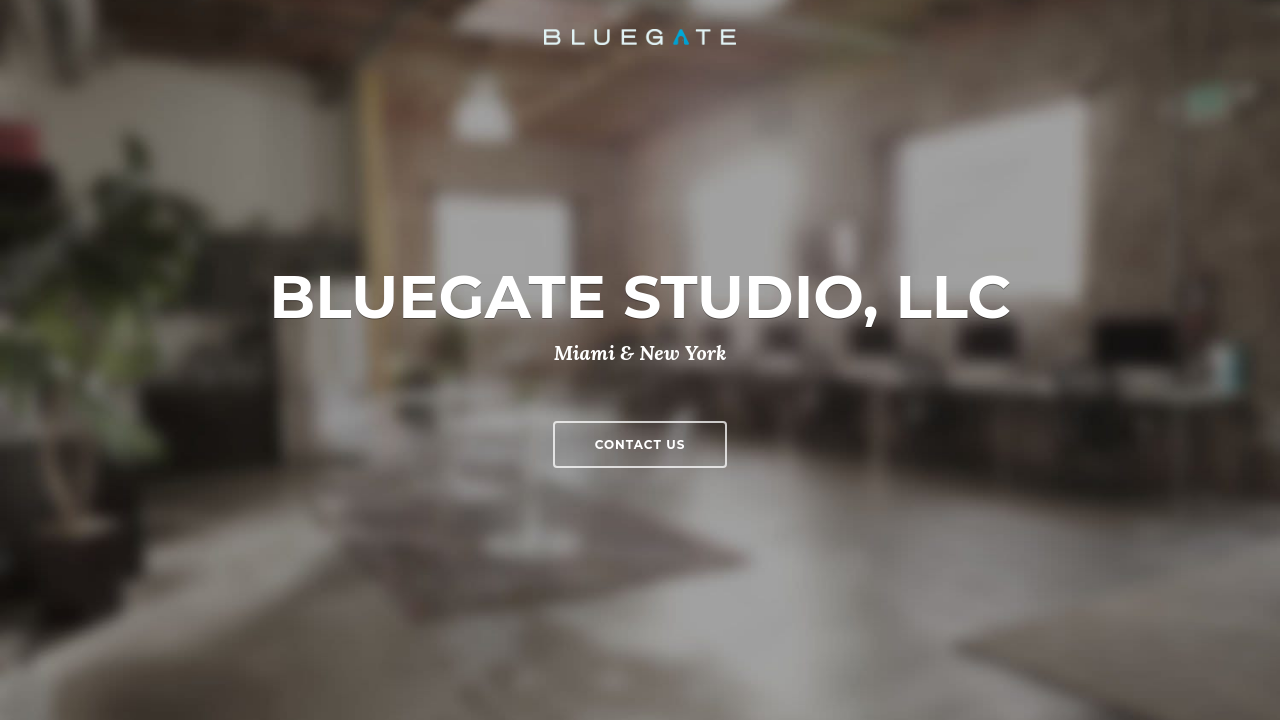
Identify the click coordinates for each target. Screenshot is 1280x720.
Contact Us (640, 444)
